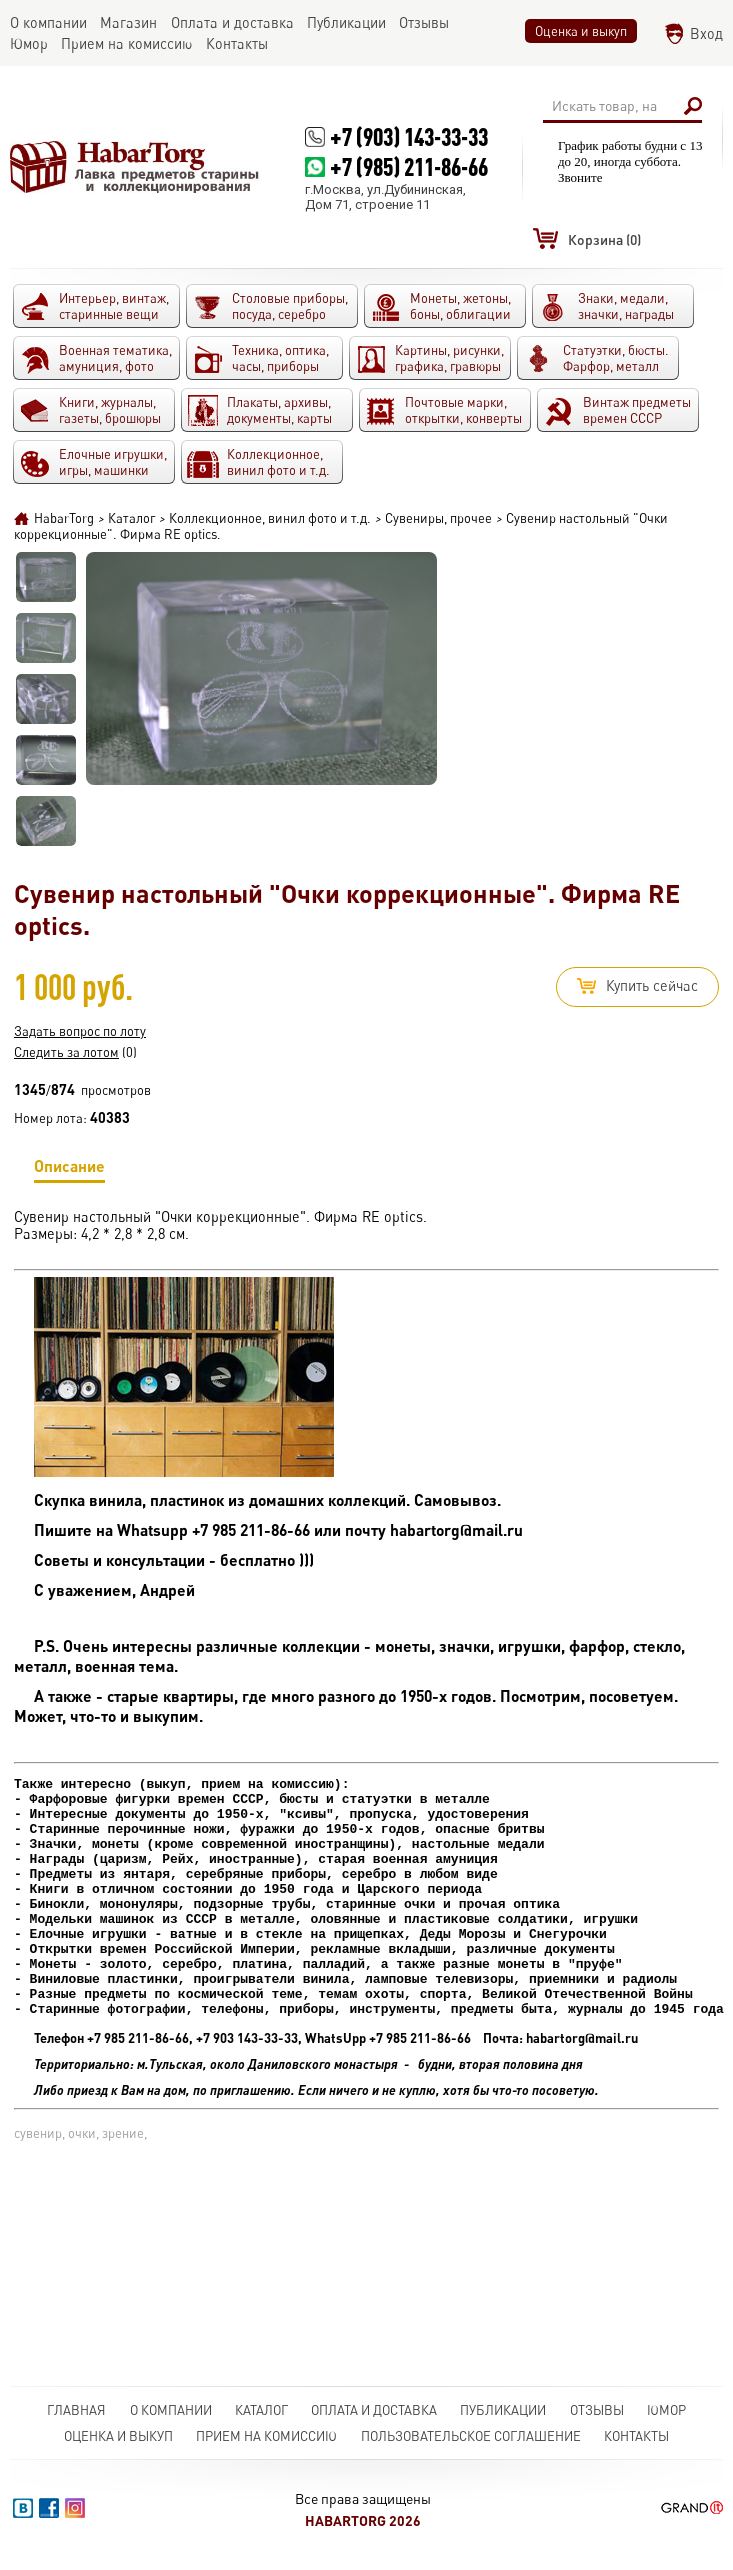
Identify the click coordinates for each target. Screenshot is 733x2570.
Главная (76, 2410)
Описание (69, 1169)
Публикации (503, 2410)
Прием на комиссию (266, 2436)
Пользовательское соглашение (471, 2436)
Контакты (636, 2436)
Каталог (261, 2410)
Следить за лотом (66, 1052)
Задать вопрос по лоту (80, 1031)
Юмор (666, 2410)
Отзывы (597, 2410)
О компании (171, 2410)
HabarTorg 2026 (363, 2520)
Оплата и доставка (374, 2410)
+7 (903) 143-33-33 (409, 136)
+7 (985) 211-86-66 (409, 166)
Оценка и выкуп (581, 31)
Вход (706, 33)
